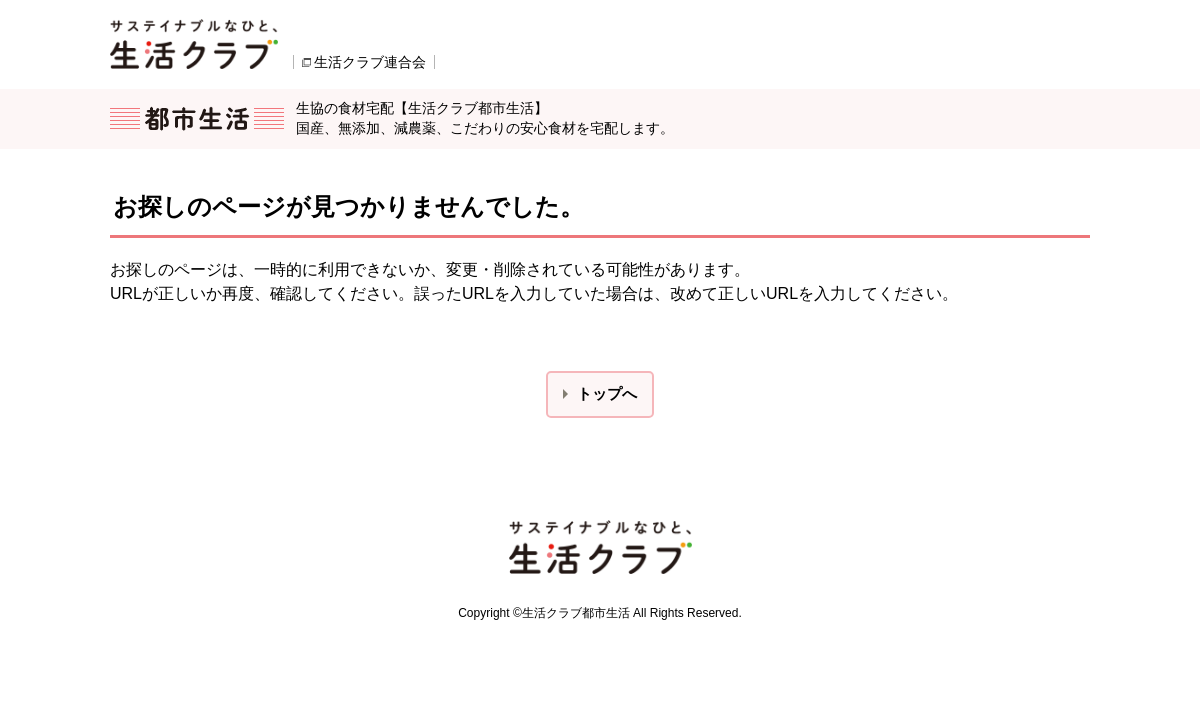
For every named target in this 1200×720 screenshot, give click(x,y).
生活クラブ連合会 (370, 62)
